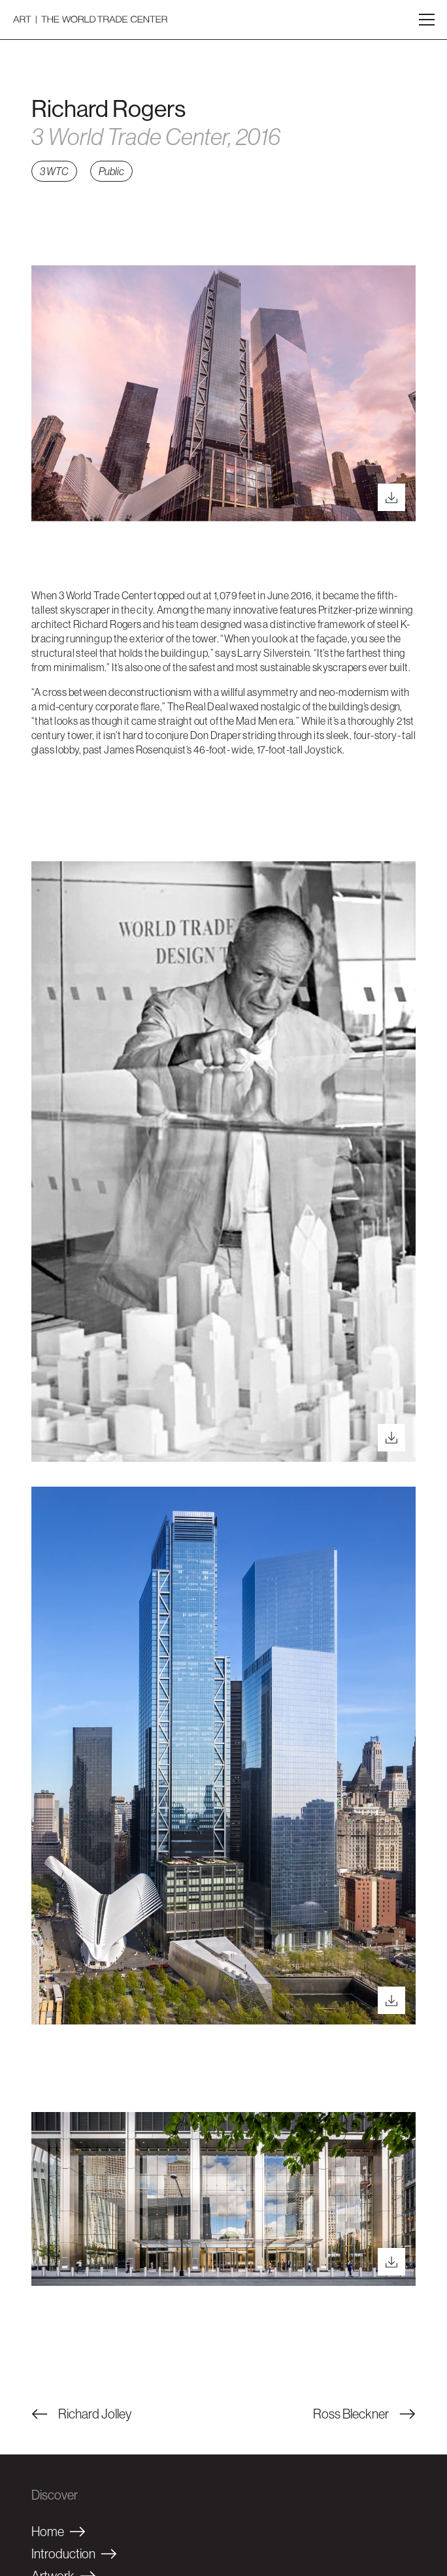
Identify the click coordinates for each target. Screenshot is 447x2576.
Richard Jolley (81, 2413)
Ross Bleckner (364, 2413)
